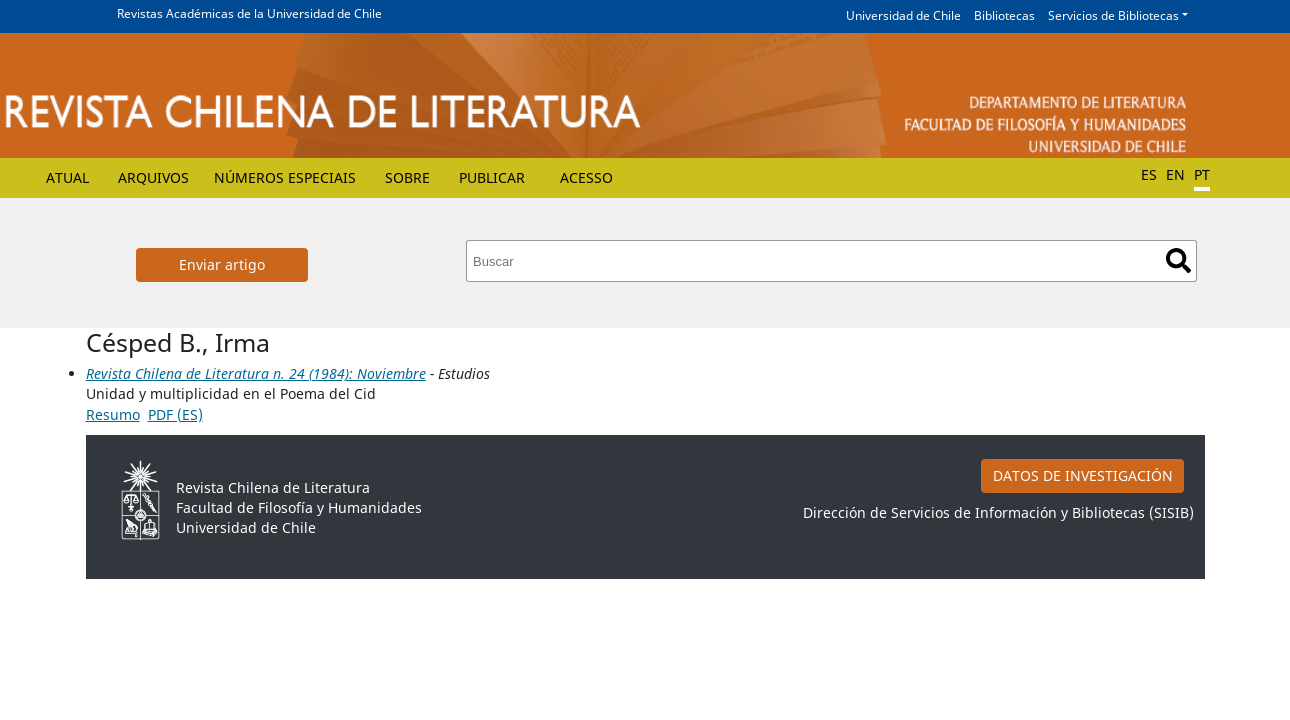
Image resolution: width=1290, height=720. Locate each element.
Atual (67, 177)
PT (1202, 174)
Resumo (113, 414)
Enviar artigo (222, 264)
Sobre (407, 177)
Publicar (492, 177)
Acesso (586, 177)
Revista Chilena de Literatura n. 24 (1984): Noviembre (256, 373)
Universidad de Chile (903, 15)
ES (1149, 174)
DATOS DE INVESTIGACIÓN (1083, 475)
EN (1175, 174)
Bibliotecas (1004, 15)
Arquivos (153, 177)
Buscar (1178, 260)
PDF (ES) (175, 414)
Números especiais (285, 177)
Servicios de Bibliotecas (1113, 15)
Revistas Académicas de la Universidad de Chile (249, 13)
